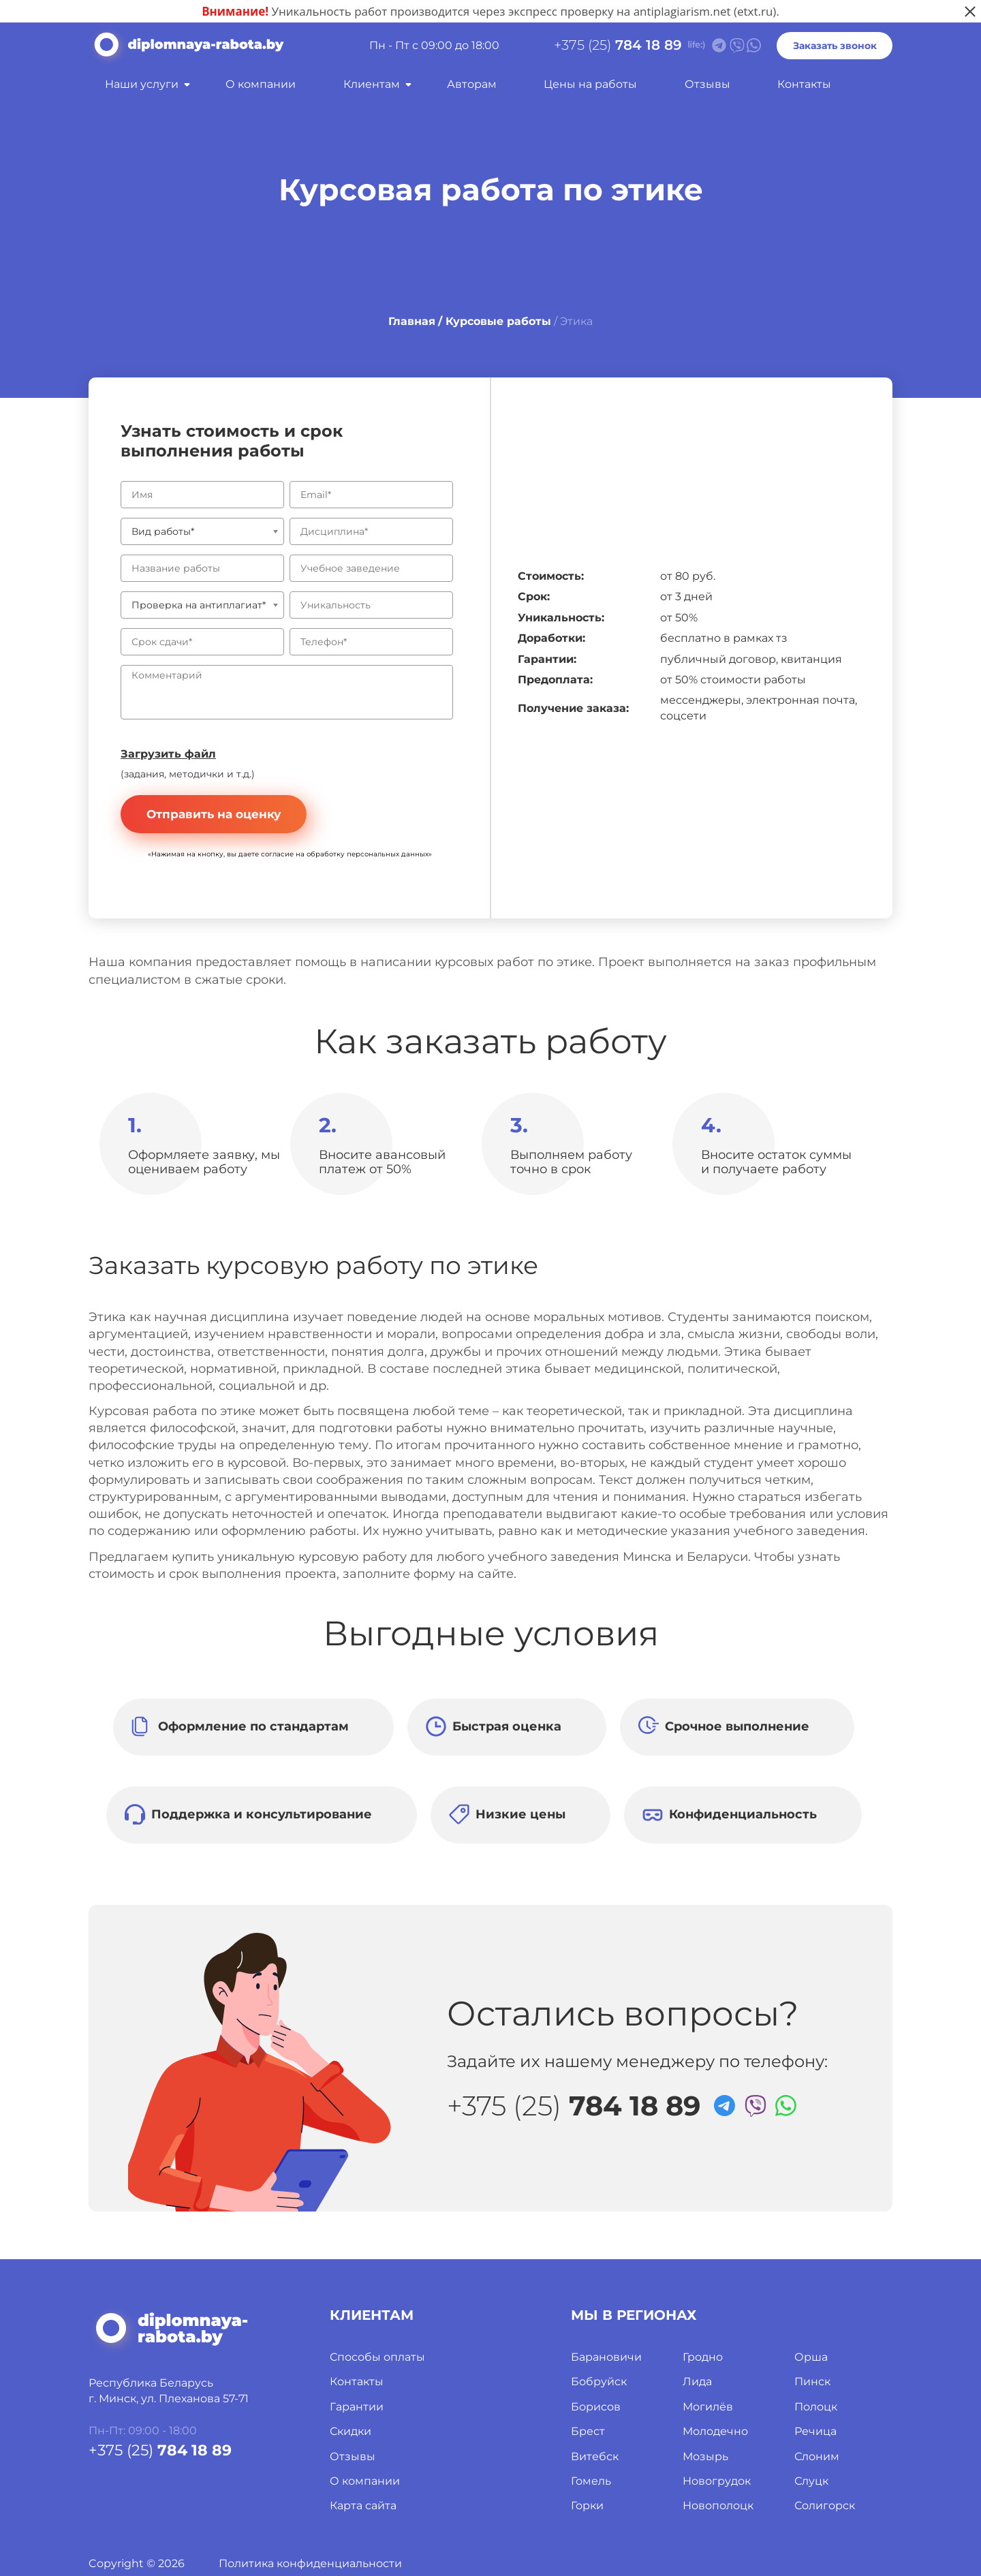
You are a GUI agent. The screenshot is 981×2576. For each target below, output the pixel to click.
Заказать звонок (835, 46)
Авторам (472, 84)
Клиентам (371, 84)
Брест (588, 2431)
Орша (811, 2356)
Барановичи (606, 2356)
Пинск (812, 2381)
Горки (587, 2505)
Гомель (591, 2480)
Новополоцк (718, 2505)
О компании (260, 84)
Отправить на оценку (213, 814)
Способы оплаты (377, 2356)
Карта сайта (363, 2505)
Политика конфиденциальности (310, 2563)
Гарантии (357, 2406)
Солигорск (824, 2505)
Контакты (804, 84)
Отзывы (707, 84)
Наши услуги (141, 84)
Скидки (350, 2431)
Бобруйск (599, 2381)
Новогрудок (717, 2480)
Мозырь (705, 2456)
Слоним (816, 2456)
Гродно (703, 2356)
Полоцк (815, 2406)
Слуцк (811, 2480)
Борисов (596, 2406)
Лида (697, 2381)
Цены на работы (590, 84)
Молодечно (715, 2431)
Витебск (595, 2456)
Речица (815, 2431)
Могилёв (708, 2406)
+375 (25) (618, 45)
